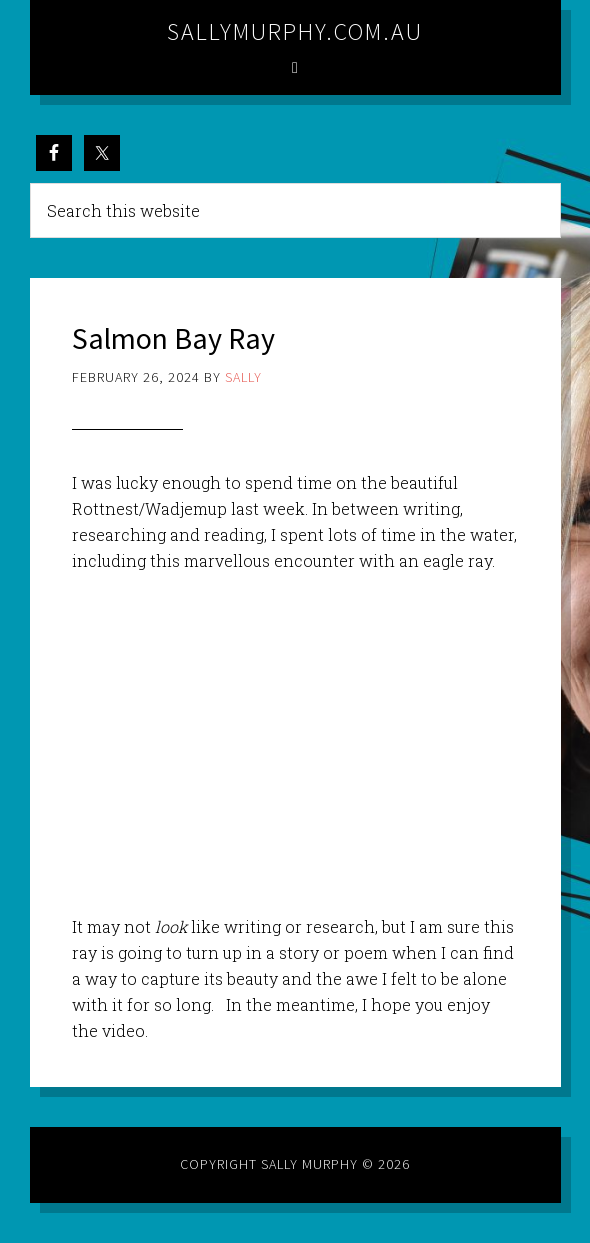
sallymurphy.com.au (295, 31)
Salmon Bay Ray (173, 338)
